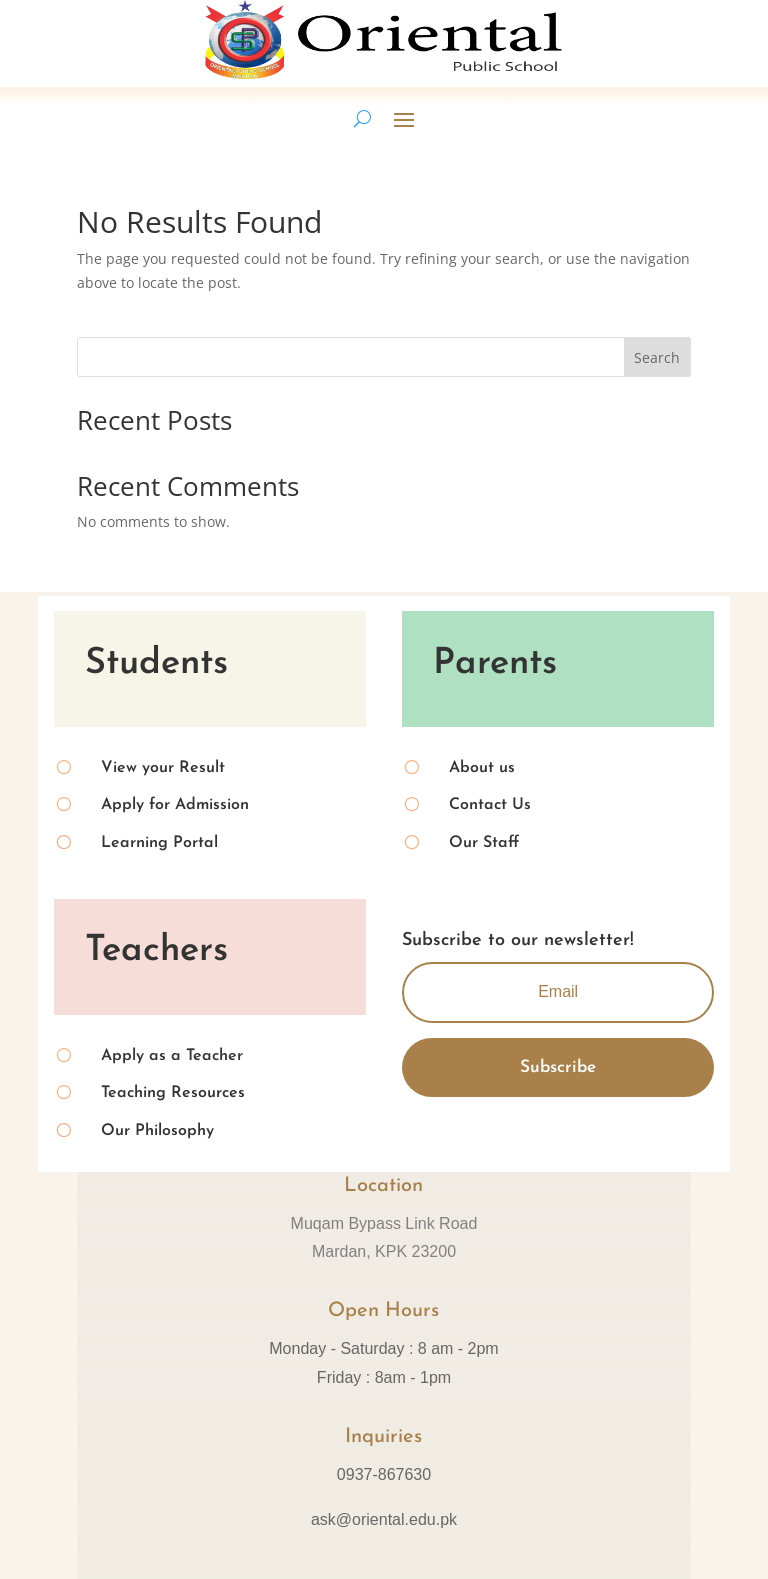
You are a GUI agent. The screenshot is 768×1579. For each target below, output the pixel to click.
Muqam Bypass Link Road (384, 1223)
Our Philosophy (157, 1131)
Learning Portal (159, 843)
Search (657, 357)
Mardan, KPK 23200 (384, 1251)
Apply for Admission (175, 805)
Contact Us (490, 805)
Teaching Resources (173, 1093)
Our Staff (484, 843)
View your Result (163, 768)
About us (482, 768)
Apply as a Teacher (172, 1056)
